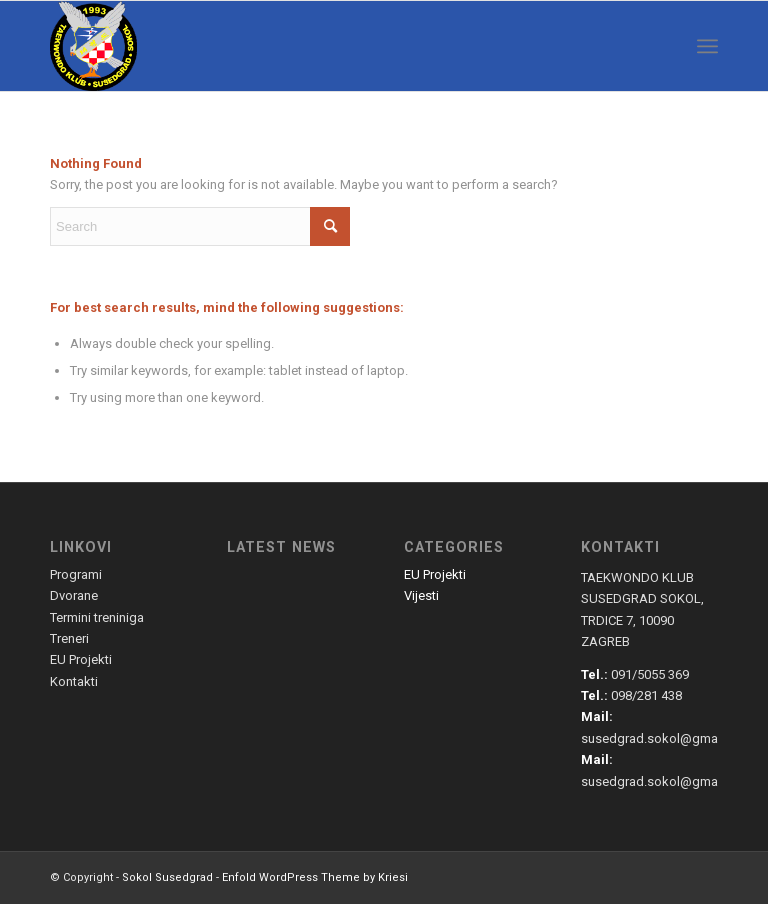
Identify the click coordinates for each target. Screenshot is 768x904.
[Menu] (707, 46)
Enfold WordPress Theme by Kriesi (315, 877)
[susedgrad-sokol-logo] (93, 46)
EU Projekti (435, 574)
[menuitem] (707, 46)
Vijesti (421, 595)
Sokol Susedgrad (167, 877)
